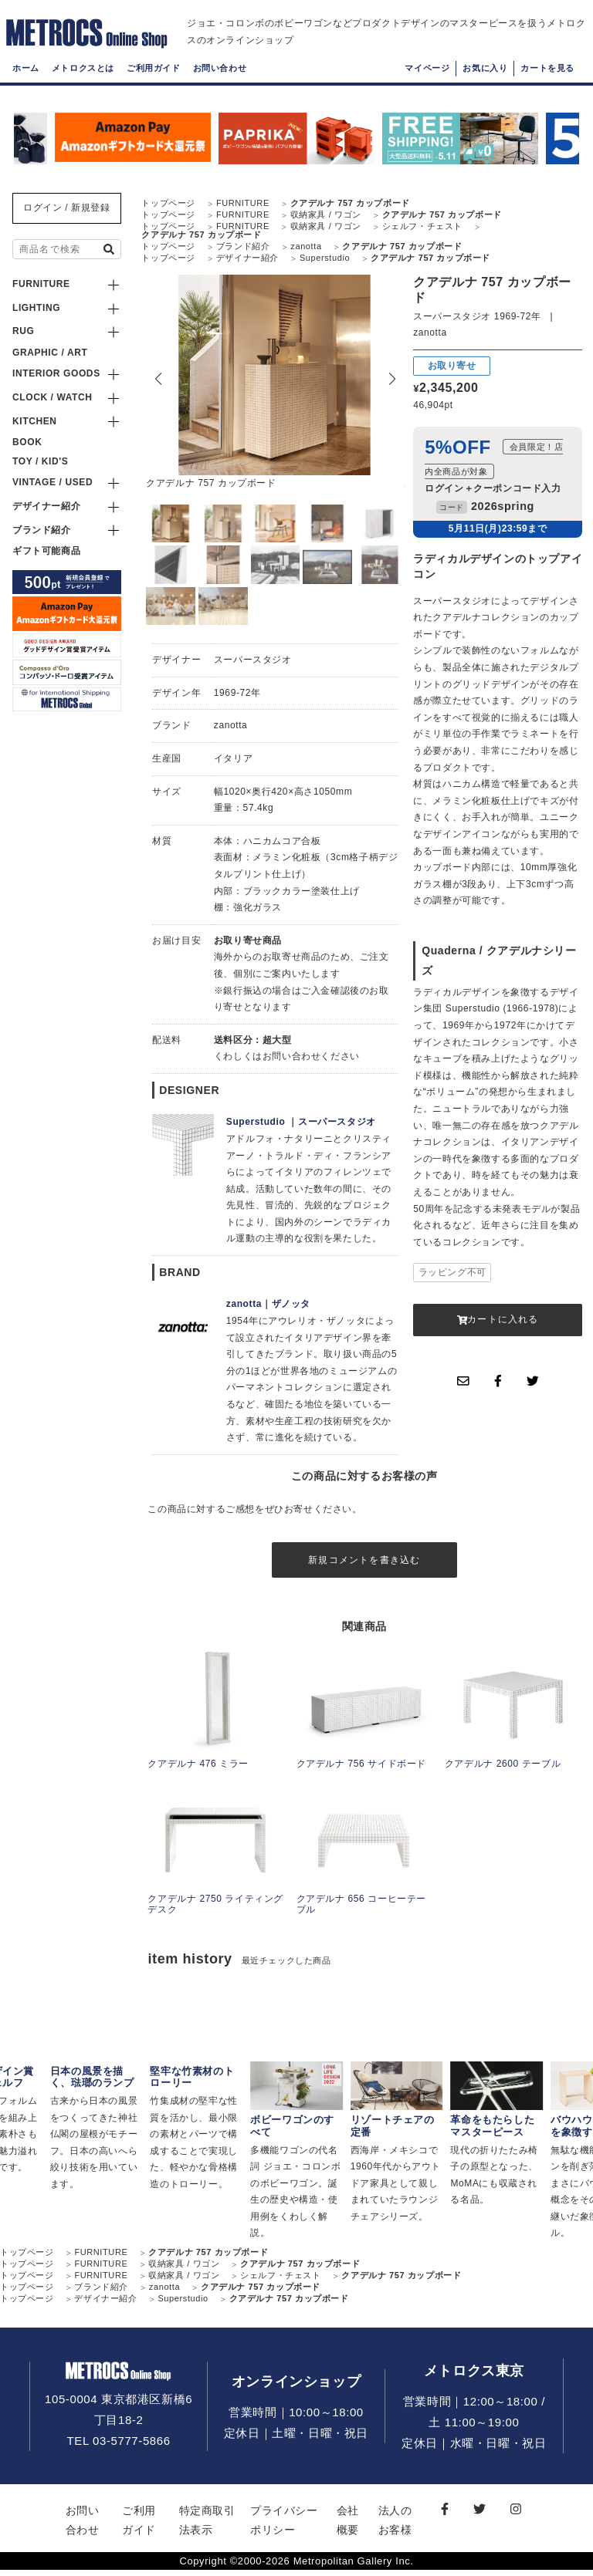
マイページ (427, 81)
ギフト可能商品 (46, 550)
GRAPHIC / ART (49, 352)
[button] (392, 378)
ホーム (25, 81)
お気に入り (485, 81)
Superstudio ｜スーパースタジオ (301, 1121)
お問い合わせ (220, 81)
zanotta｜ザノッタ (268, 1303)
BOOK (27, 442)
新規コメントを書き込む (364, 1562)
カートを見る (547, 81)
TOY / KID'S (40, 461)
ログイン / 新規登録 (66, 207)
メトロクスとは (83, 81)
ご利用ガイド (154, 81)
